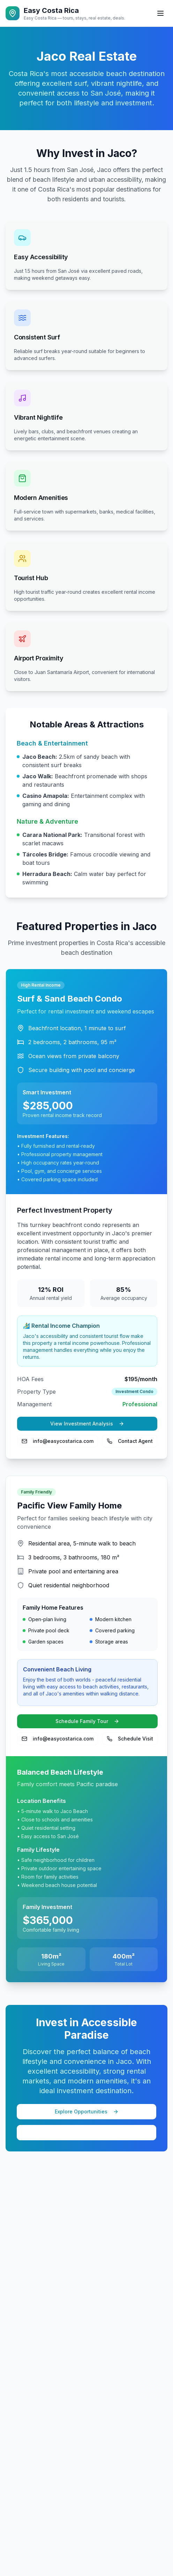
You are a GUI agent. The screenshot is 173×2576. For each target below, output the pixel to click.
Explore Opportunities (87, 2111)
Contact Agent (130, 1441)
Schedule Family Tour (87, 1721)
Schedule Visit (130, 1739)
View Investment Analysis (87, 1423)
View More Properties (86, 2132)
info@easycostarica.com (57, 1441)
